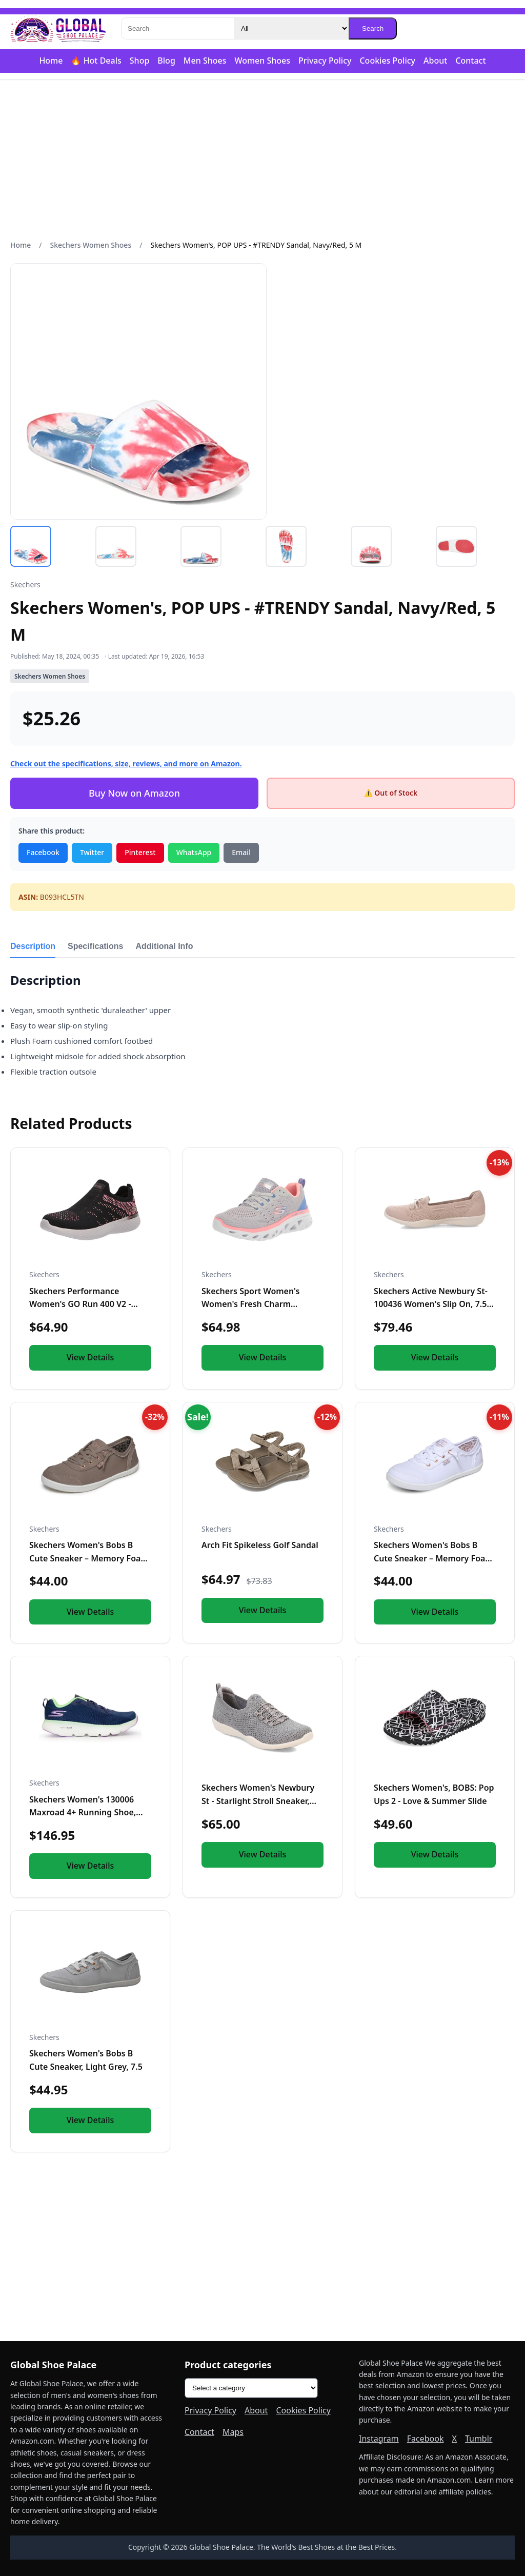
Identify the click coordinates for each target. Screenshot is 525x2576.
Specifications (95, 946)
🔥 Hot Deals (96, 60)
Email (241, 852)
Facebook (43, 852)
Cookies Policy (387, 60)
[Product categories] (251, 2388)
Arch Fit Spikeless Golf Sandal (259, 1545)
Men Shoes (205, 60)
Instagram (379, 2438)
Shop (140, 60)
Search (372, 28)
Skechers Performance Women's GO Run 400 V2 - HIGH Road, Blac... (80, 1304)
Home (51, 60)
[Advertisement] (262, 159)
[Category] (291, 28)
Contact (470, 60)
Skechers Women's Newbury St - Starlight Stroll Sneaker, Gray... (257, 1800)
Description (32, 946)
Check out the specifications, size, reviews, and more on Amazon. (126, 763)
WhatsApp (194, 852)
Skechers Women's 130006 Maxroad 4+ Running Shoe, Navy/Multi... (82, 1812)
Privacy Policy (324, 60)
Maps (233, 2432)
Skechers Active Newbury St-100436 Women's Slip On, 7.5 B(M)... (431, 1304)
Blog (166, 60)
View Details (90, 1357)
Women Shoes (262, 60)
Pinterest (140, 852)
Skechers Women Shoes (91, 245)
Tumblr (479, 2438)
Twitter (92, 852)
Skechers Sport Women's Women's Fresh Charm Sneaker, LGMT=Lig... (250, 1304)
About (435, 60)
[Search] (177, 28)
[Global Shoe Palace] (58, 28)
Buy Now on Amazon (134, 793)
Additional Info (164, 946)
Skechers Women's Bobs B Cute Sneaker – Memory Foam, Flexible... (90, 1558)
